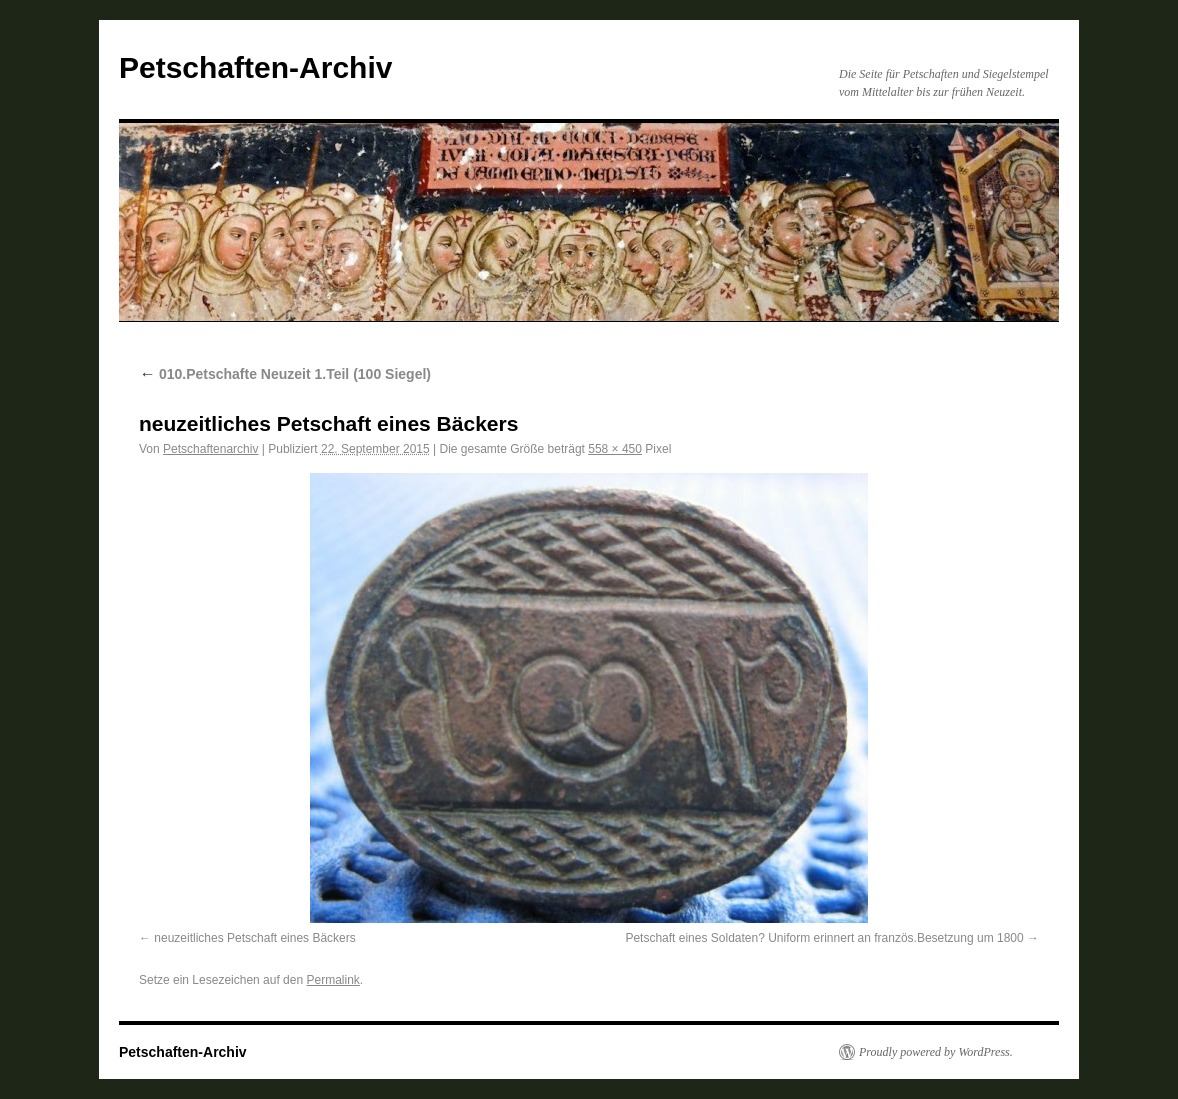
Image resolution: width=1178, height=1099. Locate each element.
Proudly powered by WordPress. (936, 1052)
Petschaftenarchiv (210, 449)
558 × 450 (615, 449)
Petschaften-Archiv (255, 67)
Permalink (332, 980)
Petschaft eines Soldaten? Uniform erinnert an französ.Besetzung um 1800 (824, 938)
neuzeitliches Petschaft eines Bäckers (254, 938)
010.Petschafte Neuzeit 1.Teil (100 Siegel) (285, 374)
